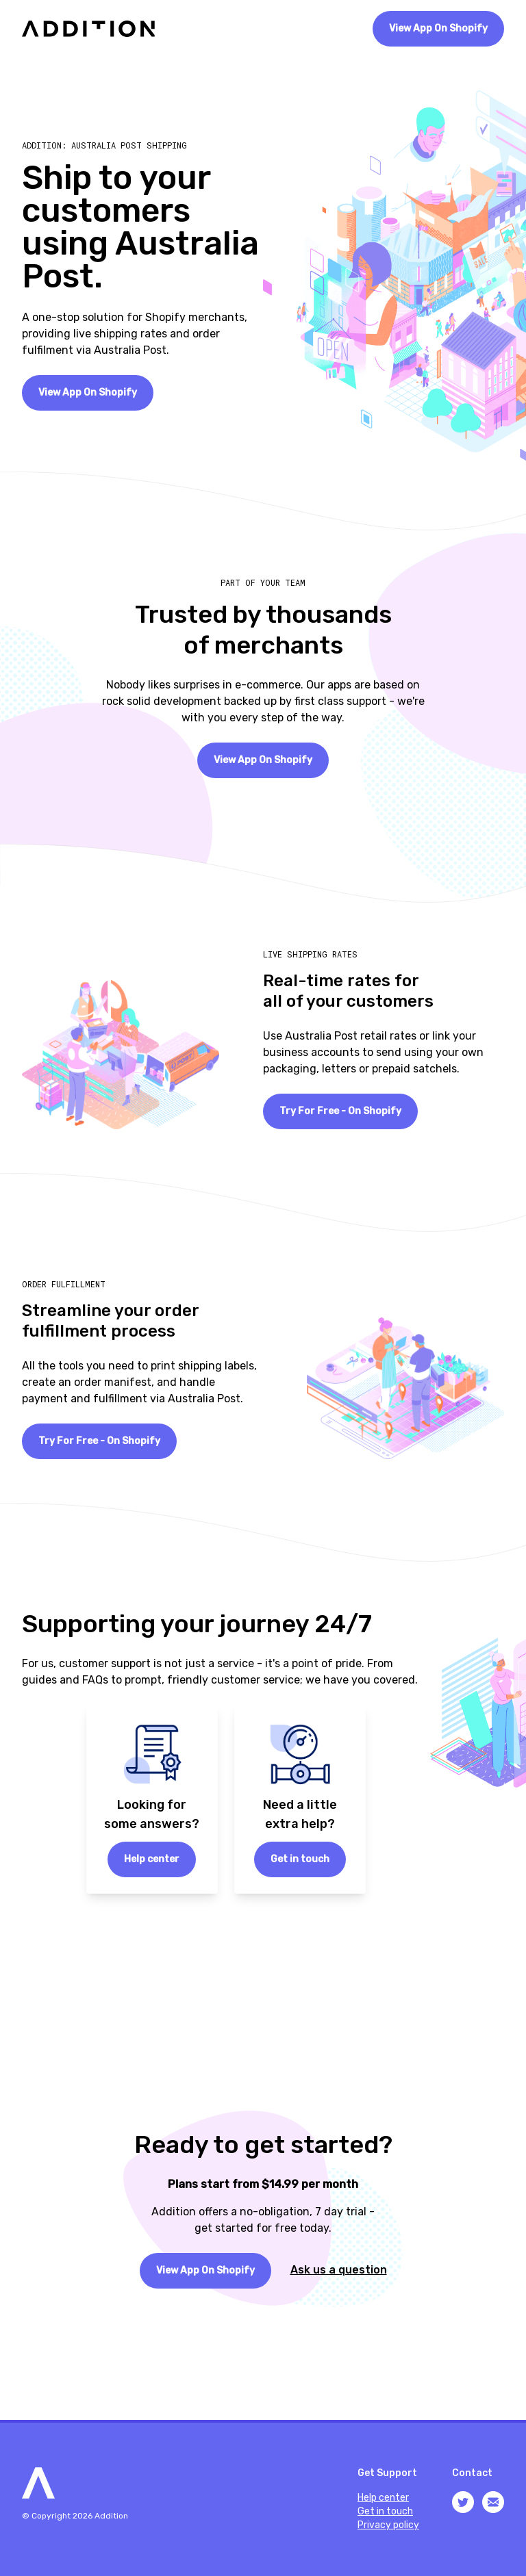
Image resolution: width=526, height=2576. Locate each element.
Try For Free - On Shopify (340, 1111)
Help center (151, 1859)
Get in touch (300, 1859)
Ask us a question (338, 2269)
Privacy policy (388, 2525)
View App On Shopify (438, 28)
